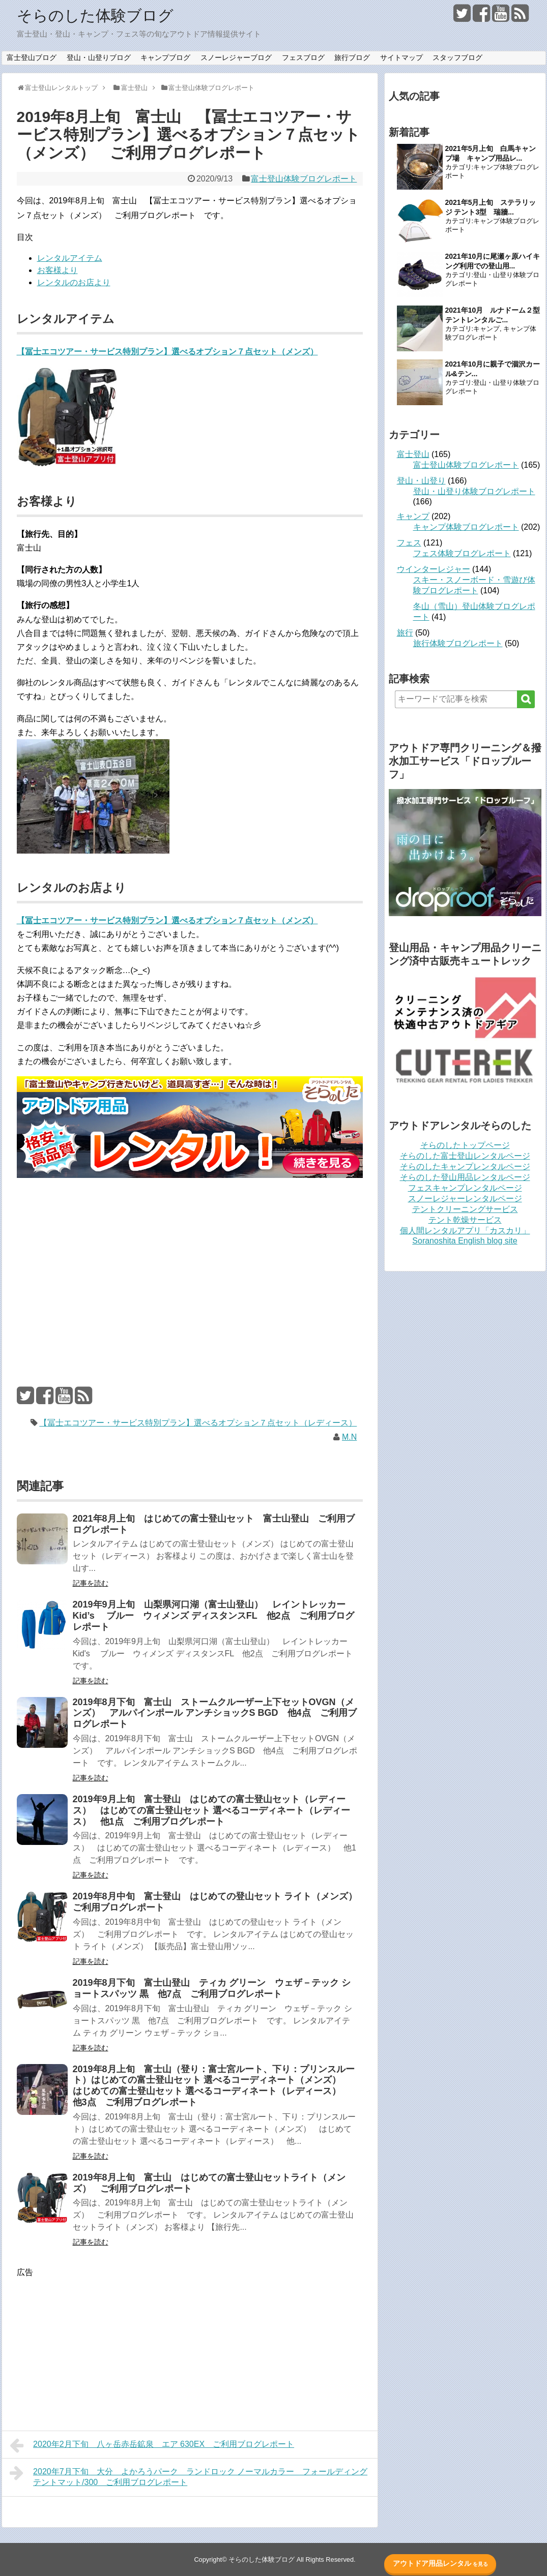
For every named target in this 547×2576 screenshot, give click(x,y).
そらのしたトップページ (465, 1145)
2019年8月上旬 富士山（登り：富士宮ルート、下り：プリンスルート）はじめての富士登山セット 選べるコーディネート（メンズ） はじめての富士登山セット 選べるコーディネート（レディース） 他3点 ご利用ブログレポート (214, 2084)
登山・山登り (421, 480)
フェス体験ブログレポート (462, 553)
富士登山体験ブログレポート (304, 178)
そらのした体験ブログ (95, 15)
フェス (409, 542)
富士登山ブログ (31, 57)
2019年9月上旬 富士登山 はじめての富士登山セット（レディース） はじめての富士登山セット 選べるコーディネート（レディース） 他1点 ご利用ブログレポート (211, 1809)
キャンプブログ (165, 57)
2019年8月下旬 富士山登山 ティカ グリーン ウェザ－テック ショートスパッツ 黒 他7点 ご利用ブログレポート (212, 1987)
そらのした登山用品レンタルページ (465, 1177)
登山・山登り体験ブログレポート (474, 491)
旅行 (405, 632)
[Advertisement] (190, 1262)
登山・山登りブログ (99, 57)
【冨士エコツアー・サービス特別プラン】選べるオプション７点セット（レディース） (198, 1421)
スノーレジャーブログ (236, 57)
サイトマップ (401, 57)
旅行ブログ (352, 57)
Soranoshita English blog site (464, 1240)
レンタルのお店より (73, 281)
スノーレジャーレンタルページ (465, 1198)
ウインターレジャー (433, 569)
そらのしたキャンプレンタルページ (465, 1166)
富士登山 (413, 454)
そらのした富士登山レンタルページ (465, 1155)
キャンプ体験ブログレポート (466, 527)
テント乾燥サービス (465, 1220)
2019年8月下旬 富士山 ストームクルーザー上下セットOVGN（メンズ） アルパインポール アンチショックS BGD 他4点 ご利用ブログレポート (215, 1712)
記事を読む (90, 1582)
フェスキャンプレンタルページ (465, 1188)
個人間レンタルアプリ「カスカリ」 (465, 1230)
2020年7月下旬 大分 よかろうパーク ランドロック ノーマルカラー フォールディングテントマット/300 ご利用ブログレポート (189, 2475)
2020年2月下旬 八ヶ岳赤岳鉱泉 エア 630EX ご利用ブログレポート (152, 2444)
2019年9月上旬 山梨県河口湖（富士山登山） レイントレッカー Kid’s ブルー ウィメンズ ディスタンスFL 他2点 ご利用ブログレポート (213, 1614)
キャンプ (486, 328)
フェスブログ (303, 57)
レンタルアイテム (69, 257)
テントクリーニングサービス (465, 1209)
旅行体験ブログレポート (458, 643)
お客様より (57, 269)
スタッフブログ (457, 57)
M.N (349, 1436)
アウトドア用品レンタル (440, 2563)
